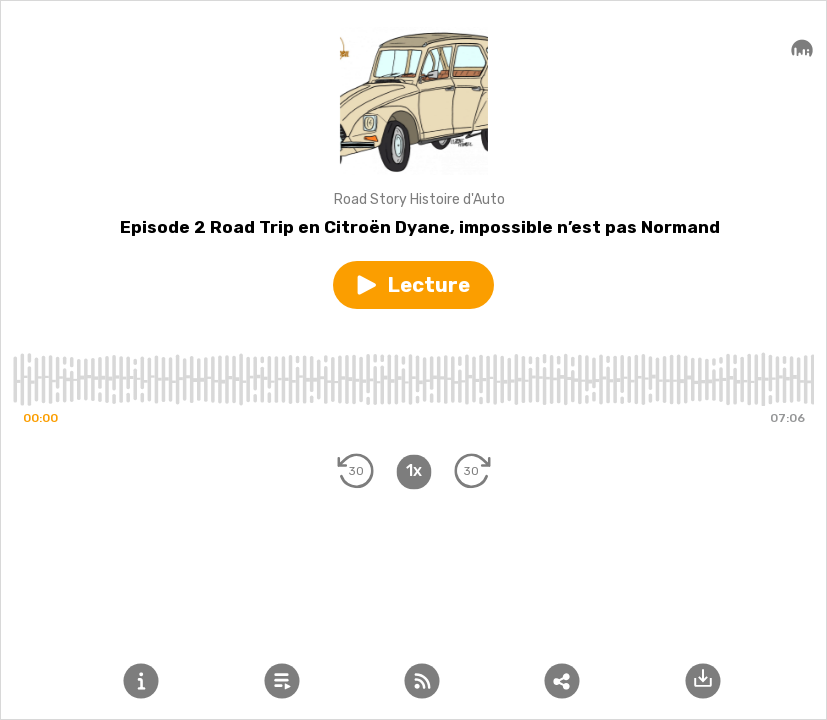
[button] (413, 285)
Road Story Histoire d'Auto (419, 199)
